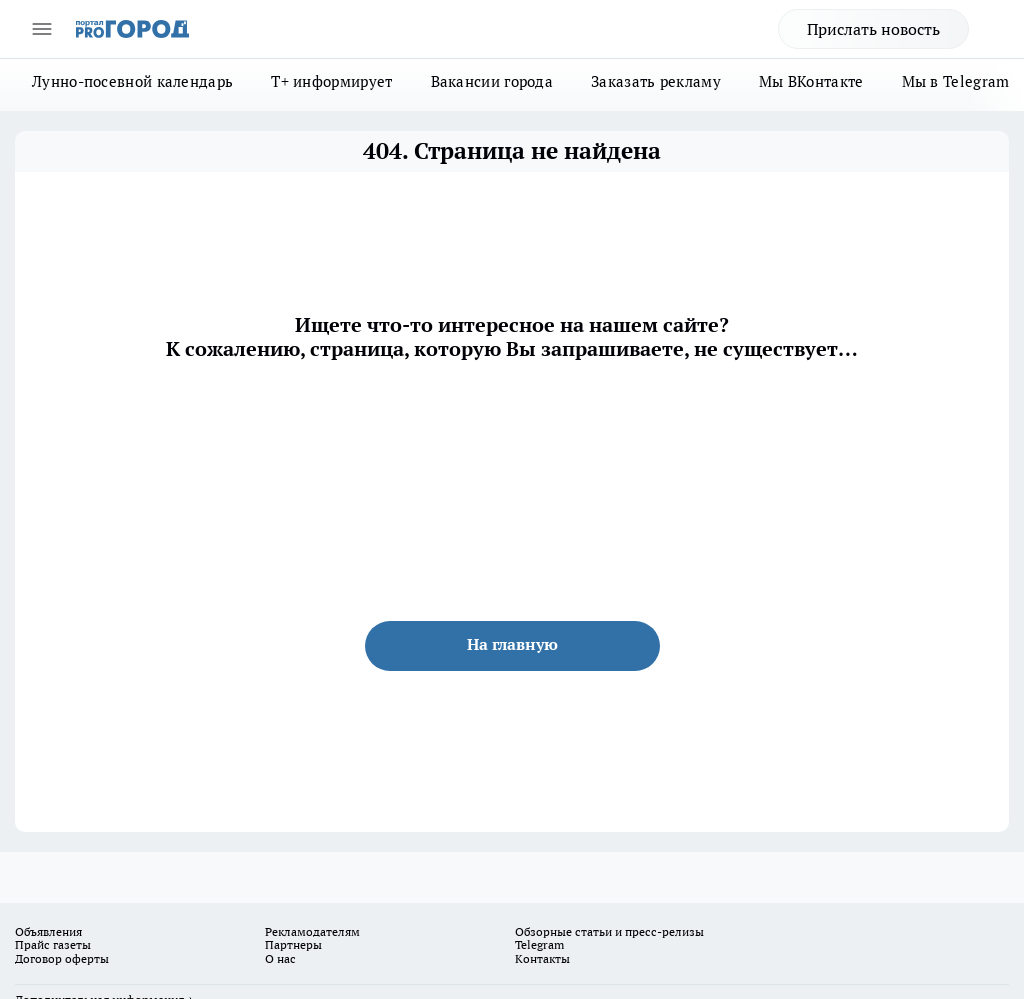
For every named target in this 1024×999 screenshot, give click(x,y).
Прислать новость (873, 29)
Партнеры (293, 944)
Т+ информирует (331, 81)
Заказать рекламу (656, 81)
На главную (512, 644)
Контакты (542, 958)
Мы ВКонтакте (811, 81)
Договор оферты (62, 958)
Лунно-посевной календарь (132, 81)
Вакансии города (492, 81)
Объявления (48, 931)
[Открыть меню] (42, 29)
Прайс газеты (53, 944)
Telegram (539, 944)
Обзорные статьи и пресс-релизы (609, 931)
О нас (280, 958)
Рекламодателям (312, 931)
